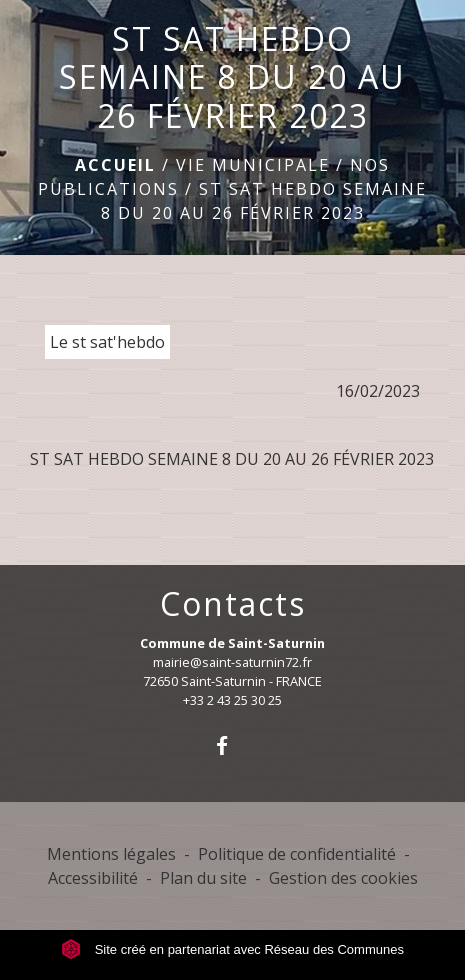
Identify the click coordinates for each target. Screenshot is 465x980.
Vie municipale (253, 165)
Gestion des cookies (343, 878)
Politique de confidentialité (297, 854)
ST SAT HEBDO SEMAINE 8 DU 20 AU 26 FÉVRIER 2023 (232, 459)
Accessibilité (93, 878)
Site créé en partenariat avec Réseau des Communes (232, 949)
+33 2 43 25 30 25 (232, 700)
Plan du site (203, 878)
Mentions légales (111, 854)
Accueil (115, 165)
